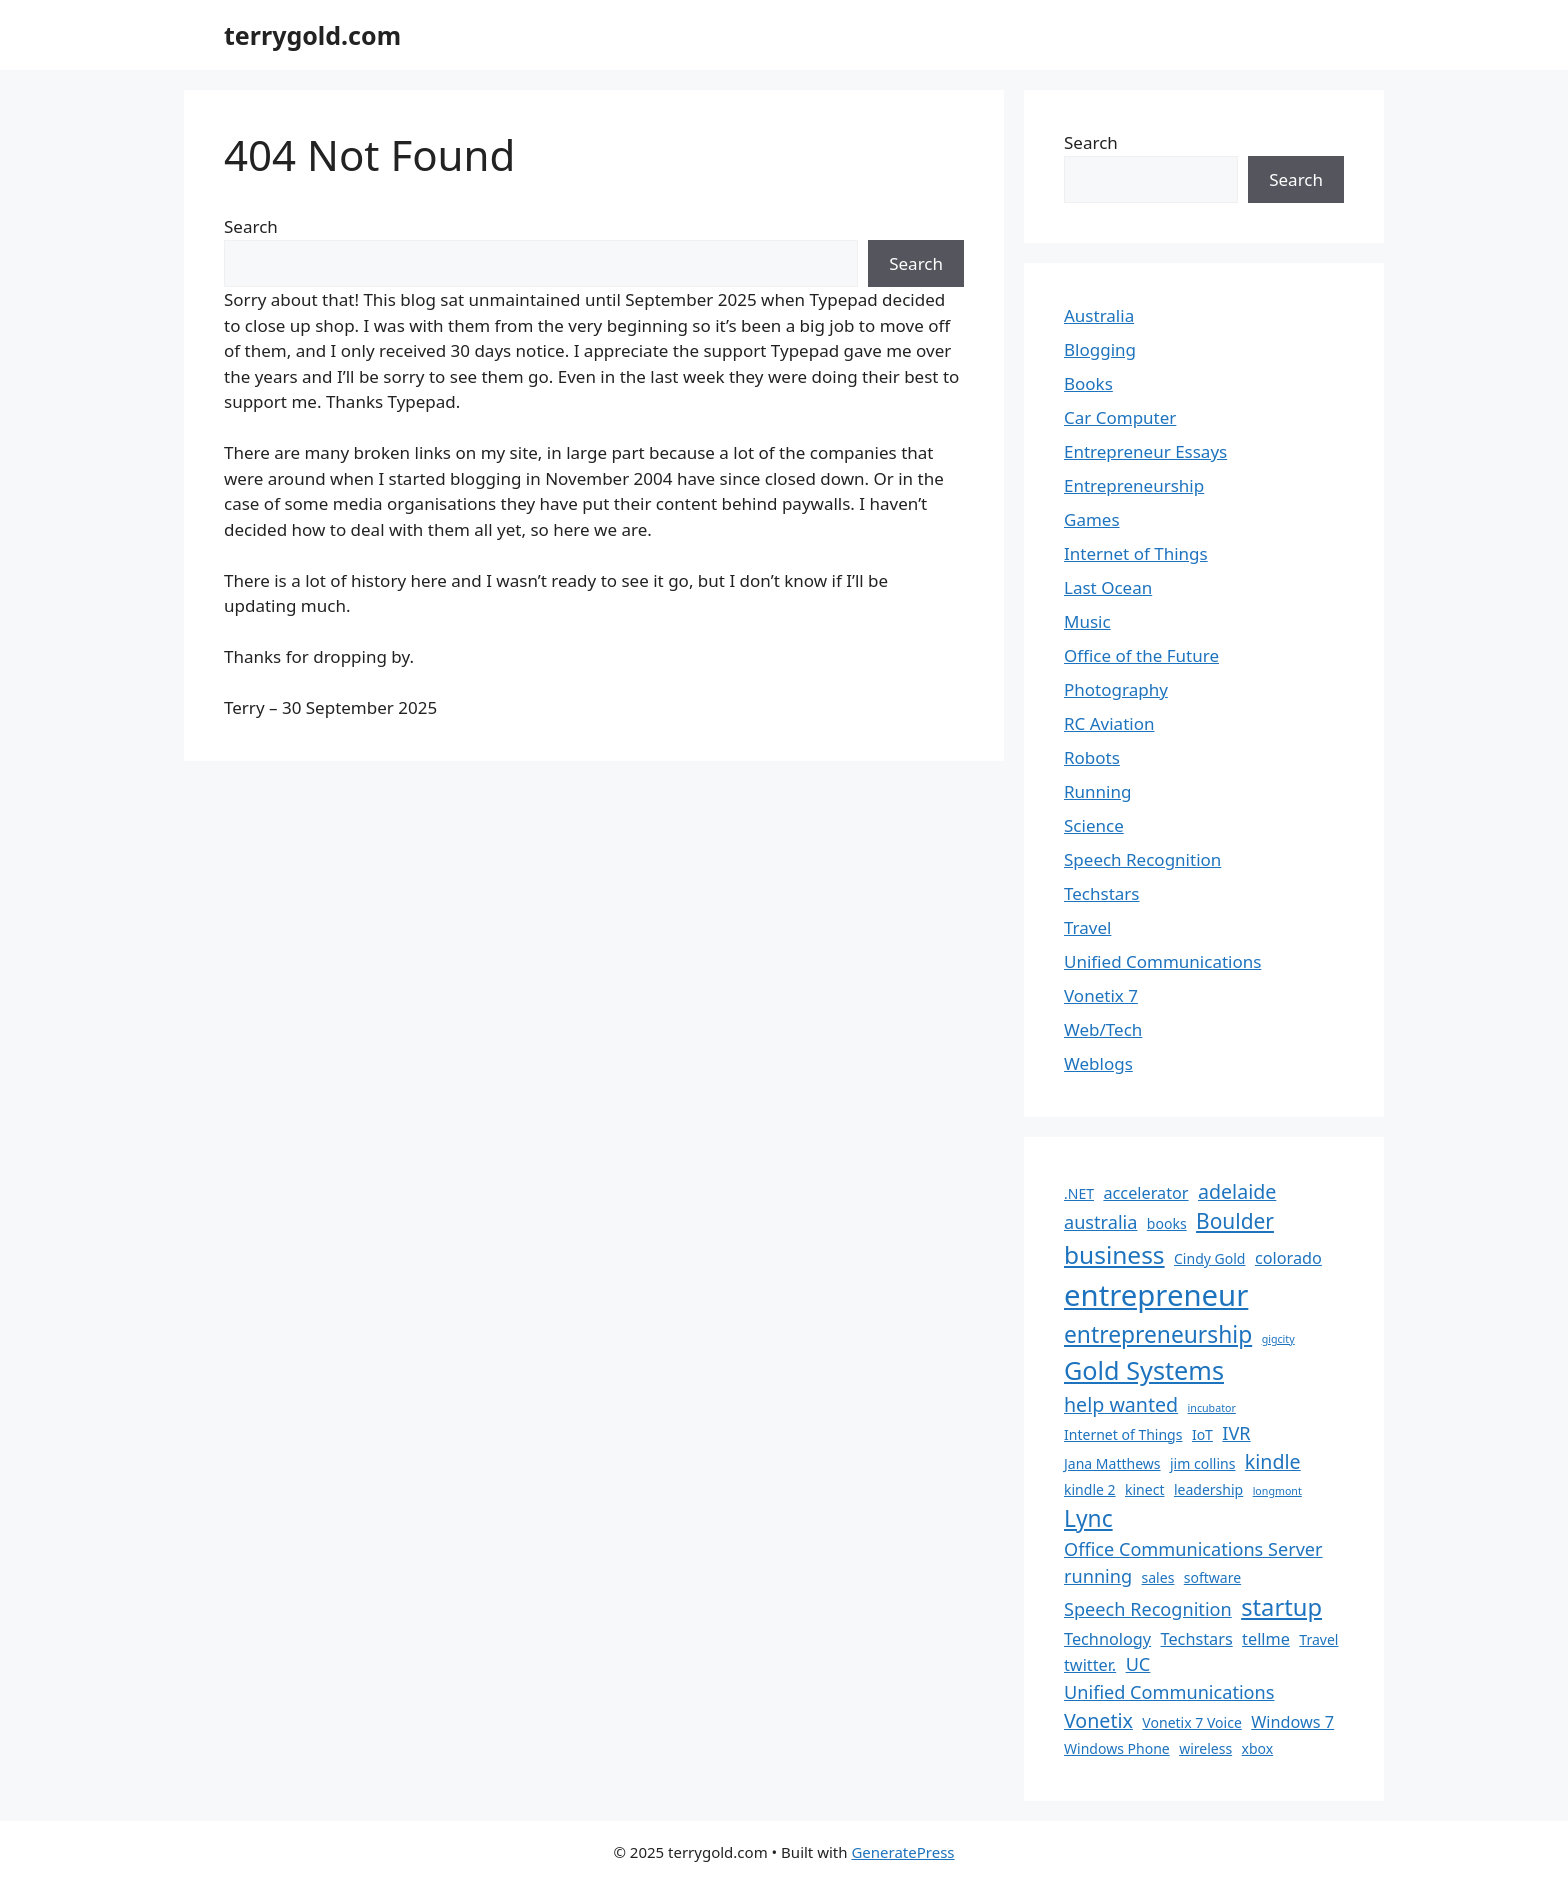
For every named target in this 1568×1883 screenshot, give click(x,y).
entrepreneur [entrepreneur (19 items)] (1156, 1295)
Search (251, 226)
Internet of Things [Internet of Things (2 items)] (1123, 1434)
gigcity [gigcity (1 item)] (1278, 1339)
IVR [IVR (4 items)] (1236, 1433)
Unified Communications (1162, 961)
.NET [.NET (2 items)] (1079, 1193)
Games (1092, 519)
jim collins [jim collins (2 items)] (1202, 1463)
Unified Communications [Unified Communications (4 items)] (1169, 1692)
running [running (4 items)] (1098, 1576)
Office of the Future (1141, 655)
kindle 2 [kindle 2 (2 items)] (1090, 1489)
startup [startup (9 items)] (1281, 1607)
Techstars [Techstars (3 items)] (1197, 1639)
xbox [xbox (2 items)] (1258, 1748)
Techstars (1102, 893)
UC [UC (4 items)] (1138, 1664)
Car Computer (1120, 417)
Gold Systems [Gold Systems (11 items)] (1144, 1370)
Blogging (1100, 349)
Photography (1116, 689)
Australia (1099, 315)
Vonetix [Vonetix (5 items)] (1098, 1720)
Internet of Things (1136, 553)
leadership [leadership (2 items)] (1208, 1489)
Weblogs (1098, 1063)
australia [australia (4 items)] (1100, 1222)
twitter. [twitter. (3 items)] (1090, 1665)
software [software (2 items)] (1212, 1577)
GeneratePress (902, 1852)
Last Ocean (1108, 587)
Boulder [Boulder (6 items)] (1235, 1221)
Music (1087, 621)
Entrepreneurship (1134, 485)
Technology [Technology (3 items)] (1107, 1639)
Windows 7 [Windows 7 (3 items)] (1292, 1722)
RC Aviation (1109, 723)
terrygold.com (312, 35)
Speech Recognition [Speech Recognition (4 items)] (1148, 1609)
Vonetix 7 (1101, 995)
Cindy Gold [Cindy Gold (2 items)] (1209, 1258)
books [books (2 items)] (1167, 1223)
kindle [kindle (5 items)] (1273, 1461)
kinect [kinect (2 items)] (1144, 1489)
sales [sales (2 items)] (1158, 1577)
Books (1088, 383)
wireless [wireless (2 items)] (1205, 1748)
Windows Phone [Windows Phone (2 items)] (1117, 1748)
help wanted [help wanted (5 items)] (1121, 1404)
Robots (1092, 757)
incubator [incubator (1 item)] (1212, 1408)
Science (1094, 825)
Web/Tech (1103, 1029)
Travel (1087, 927)
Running (1097, 791)
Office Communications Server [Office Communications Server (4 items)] (1193, 1549)
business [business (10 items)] (1114, 1254)
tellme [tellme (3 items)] (1266, 1639)
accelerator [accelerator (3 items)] (1145, 1193)
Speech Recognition (1142, 859)
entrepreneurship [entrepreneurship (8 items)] (1158, 1334)
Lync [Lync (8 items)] (1088, 1518)
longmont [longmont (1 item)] (1277, 1491)
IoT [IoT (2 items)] (1202, 1434)
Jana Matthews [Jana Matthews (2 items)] (1112, 1463)
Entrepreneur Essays (1145, 451)
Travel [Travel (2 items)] (1318, 1639)
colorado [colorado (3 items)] (1288, 1258)
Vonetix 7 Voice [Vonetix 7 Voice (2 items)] (1191, 1722)
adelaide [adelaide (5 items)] (1237, 1191)
